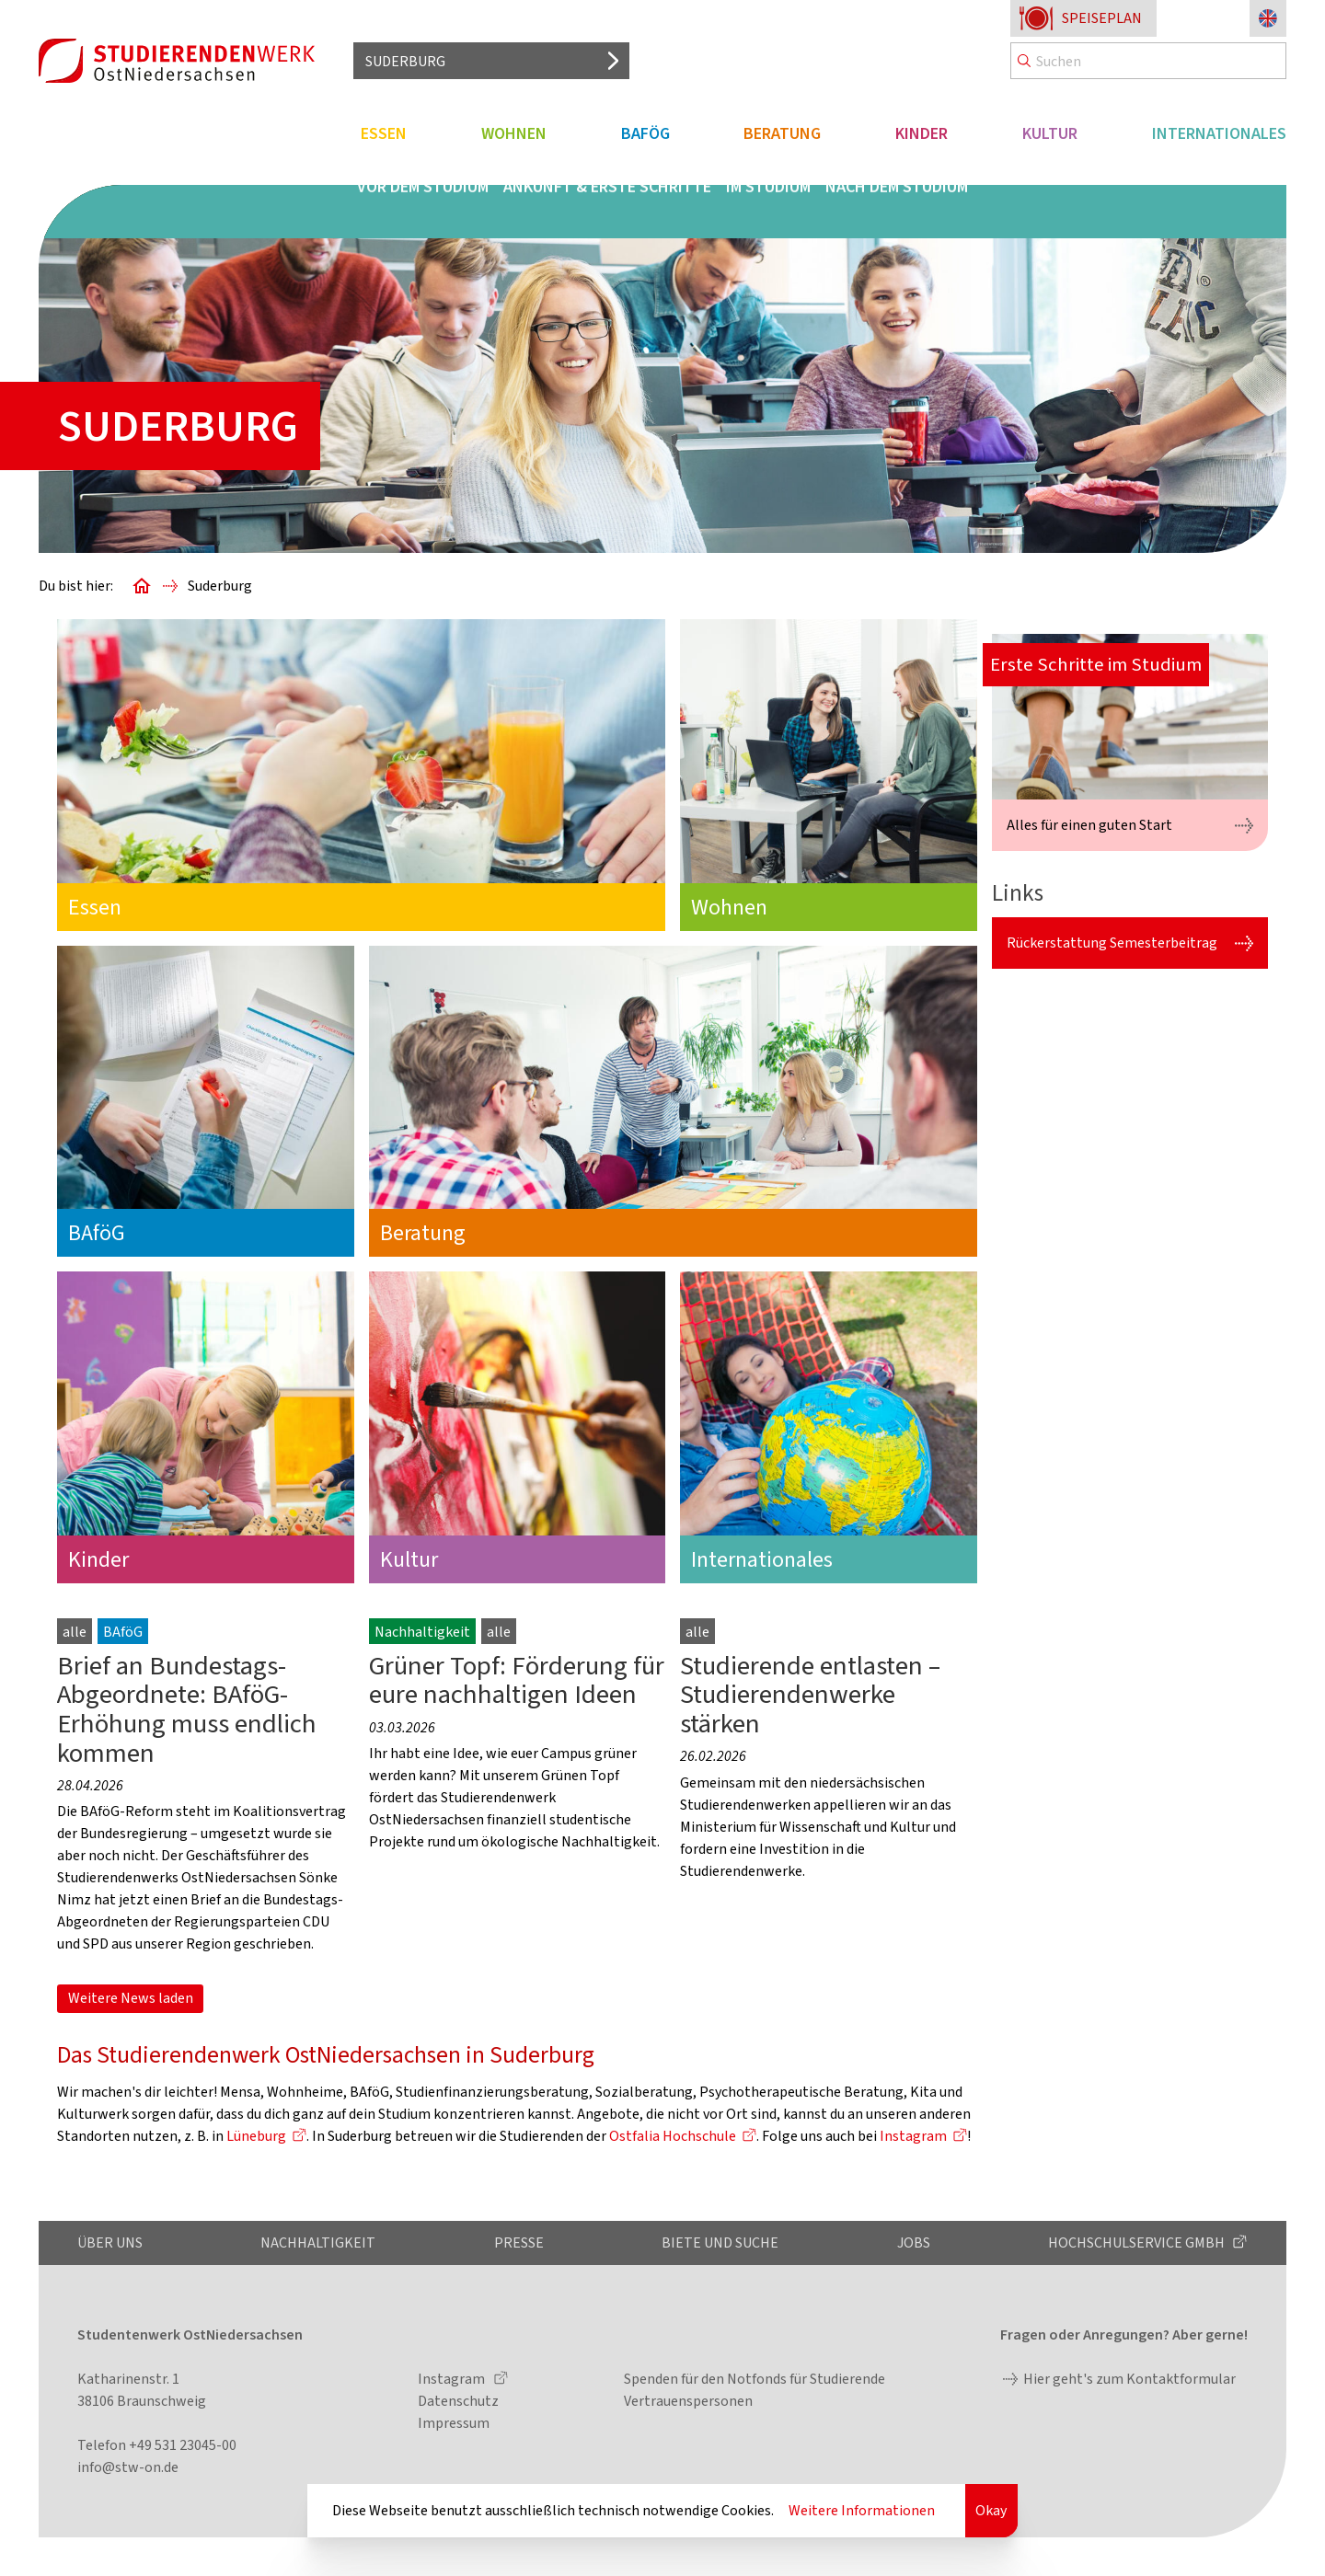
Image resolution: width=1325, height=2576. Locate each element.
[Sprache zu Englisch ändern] (1268, 18)
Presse (519, 2242)
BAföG (645, 133)
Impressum (454, 2422)
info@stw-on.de (128, 2467)
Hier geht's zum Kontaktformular (1129, 2378)
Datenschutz (458, 2400)
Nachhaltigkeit (317, 2242)
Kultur (1049, 133)
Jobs (913, 2242)
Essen (384, 133)
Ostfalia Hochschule (672, 2135)
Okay (991, 2510)
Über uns (110, 2242)
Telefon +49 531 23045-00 (156, 2445)
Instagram (913, 2135)
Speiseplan (1102, 18)
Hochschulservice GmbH (1137, 2242)
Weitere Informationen (862, 2510)
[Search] (1148, 60)
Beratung (782, 133)
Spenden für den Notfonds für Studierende (754, 2378)
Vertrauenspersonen (688, 2400)
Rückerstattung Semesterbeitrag (1112, 942)
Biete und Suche (720, 2242)
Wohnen (514, 133)
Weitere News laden (130, 1997)
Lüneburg (256, 2135)
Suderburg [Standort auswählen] (405, 61)
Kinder (921, 133)
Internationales (1219, 133)
